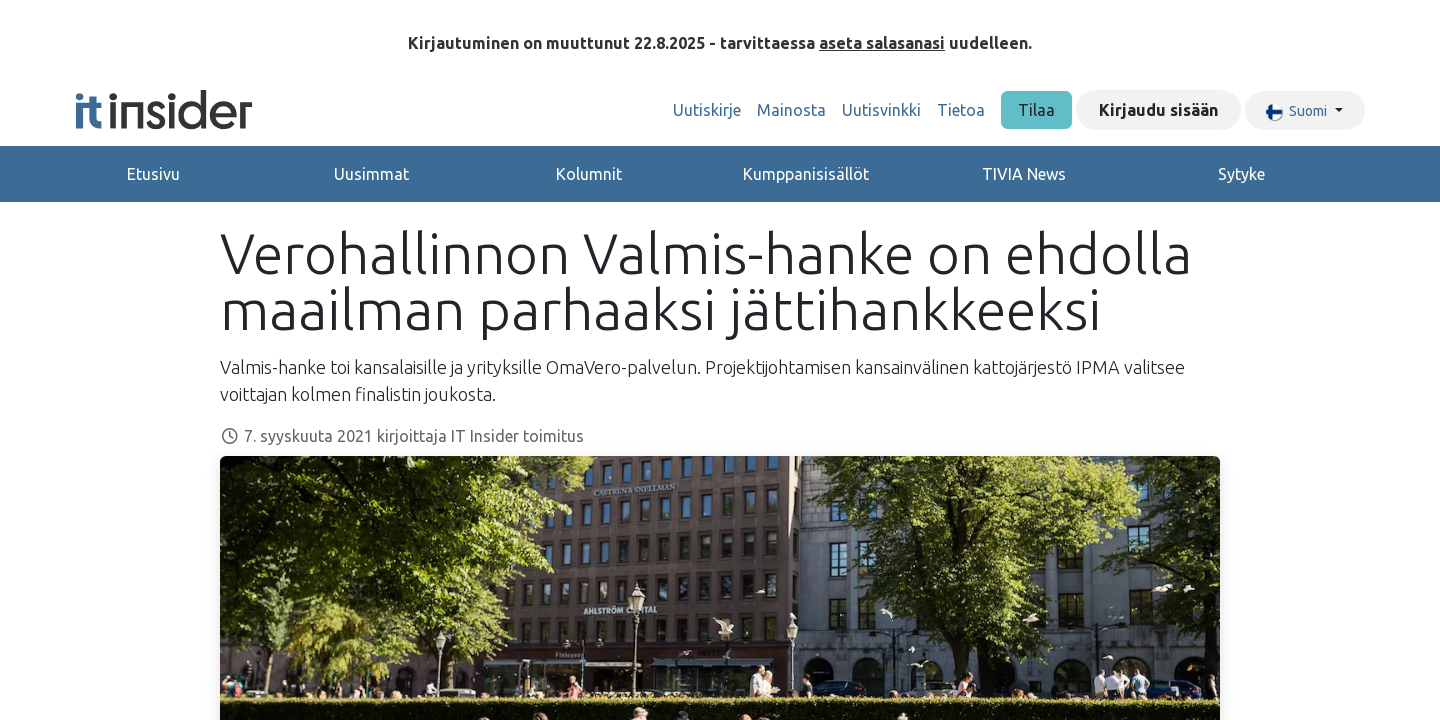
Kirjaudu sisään (1158, 110)
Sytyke (1241, 174)
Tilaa (1036, 110)
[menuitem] (707, 110)
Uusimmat (371, 174)
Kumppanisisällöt (806, 174)
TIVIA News (1024, 174)
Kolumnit (589, 174)
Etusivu (153, 174)
